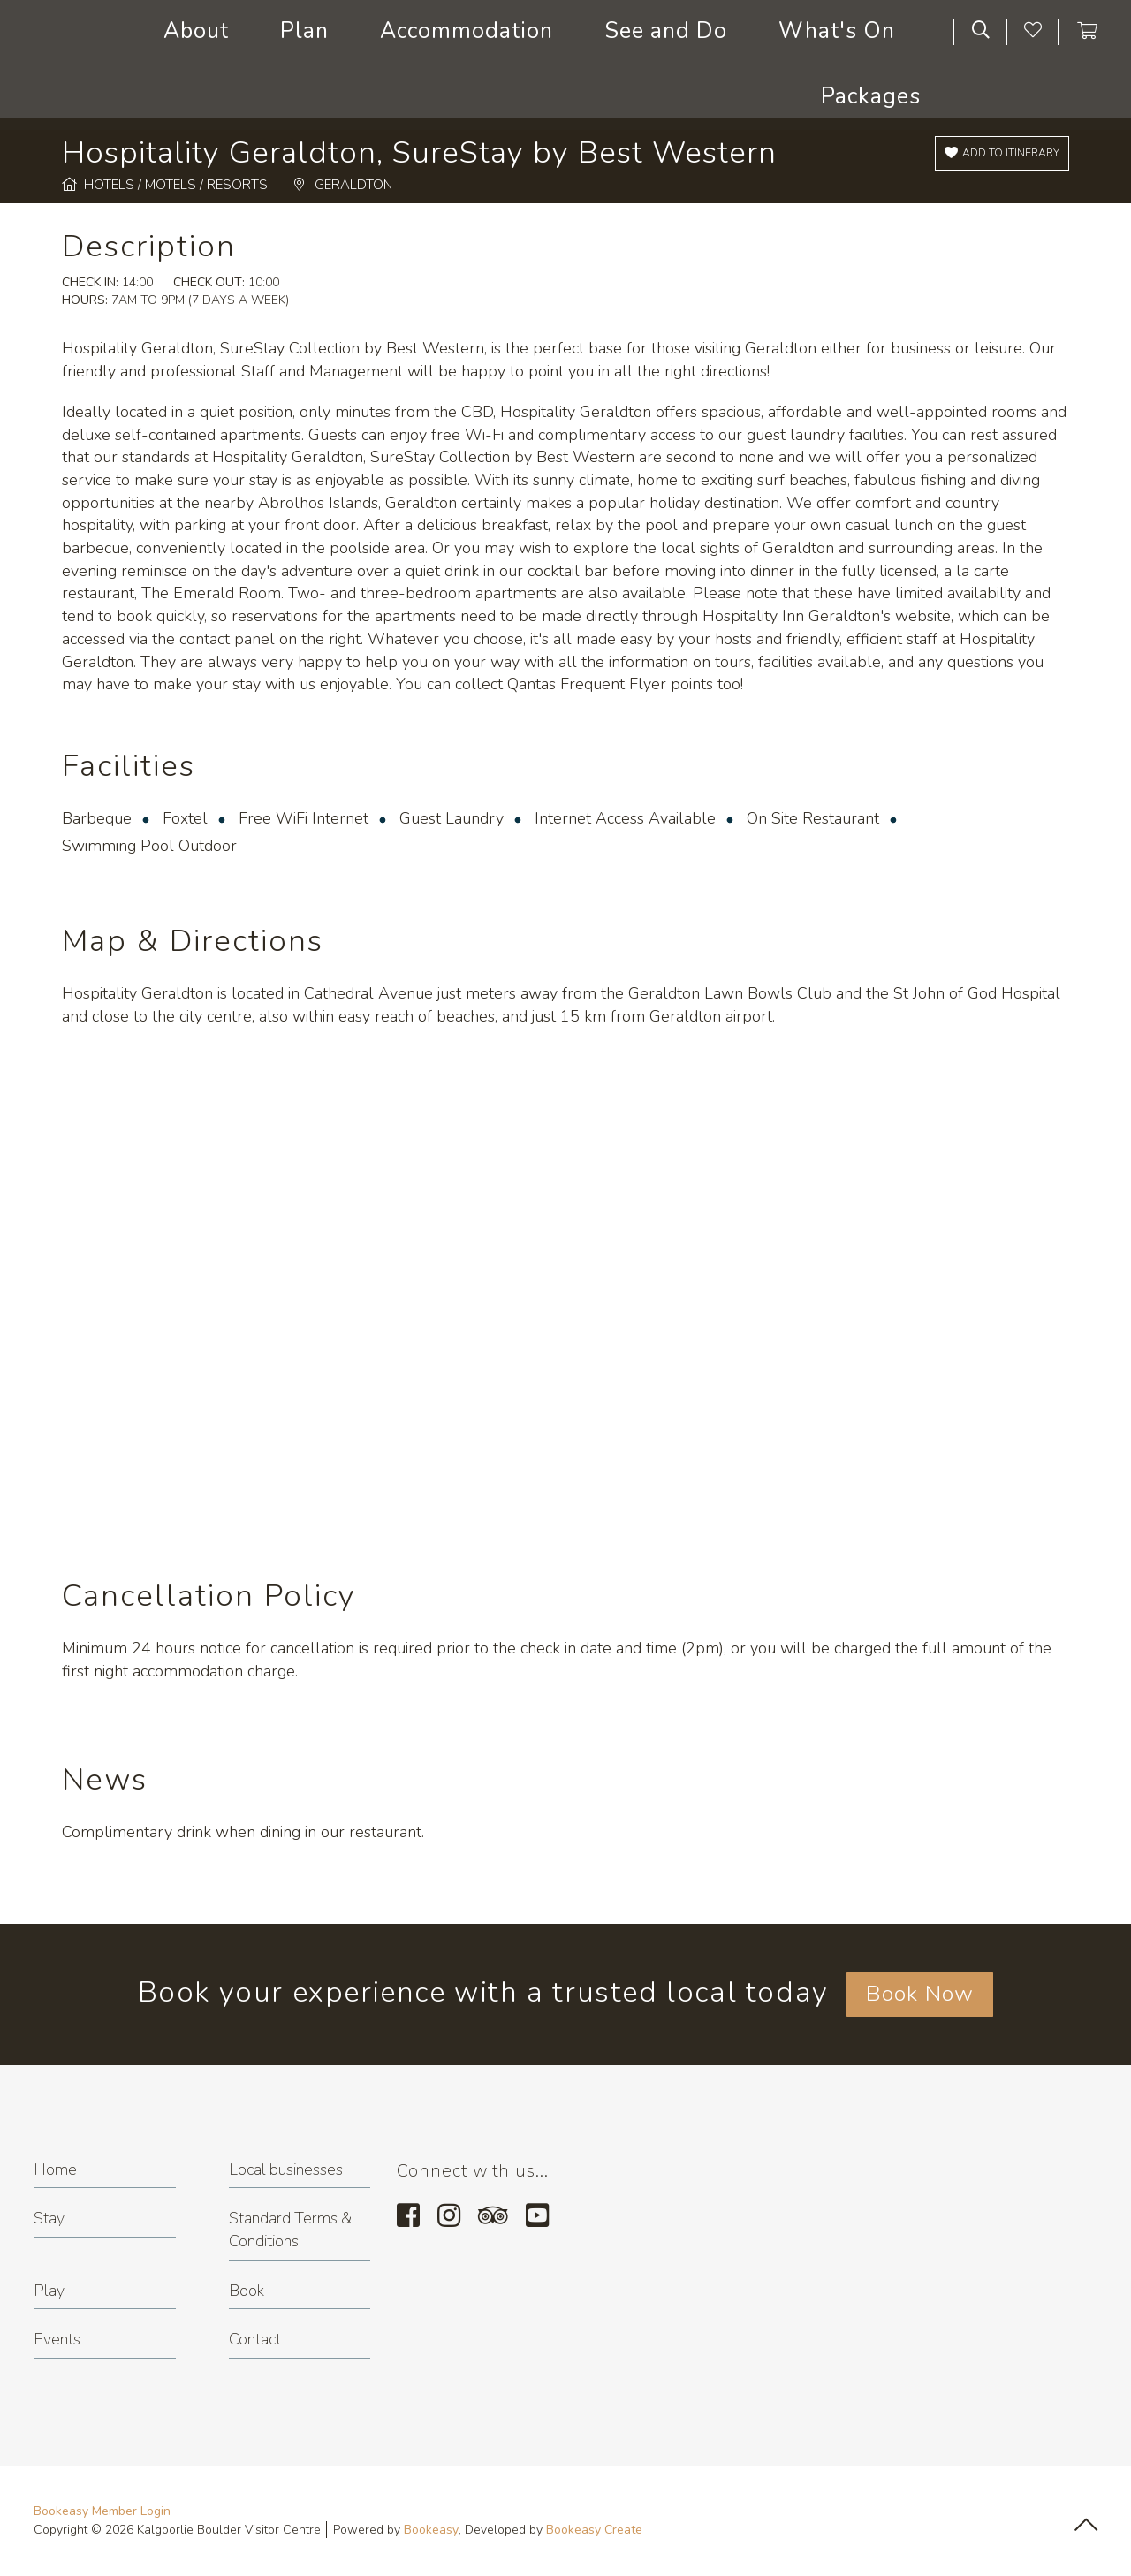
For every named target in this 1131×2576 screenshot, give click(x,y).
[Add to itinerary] (1002, 153)
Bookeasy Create (594, 2529)
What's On (836, 31)
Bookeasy (431, 2529)
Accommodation (466, 31)
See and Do (665, 31)
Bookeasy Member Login (102, 2511)
